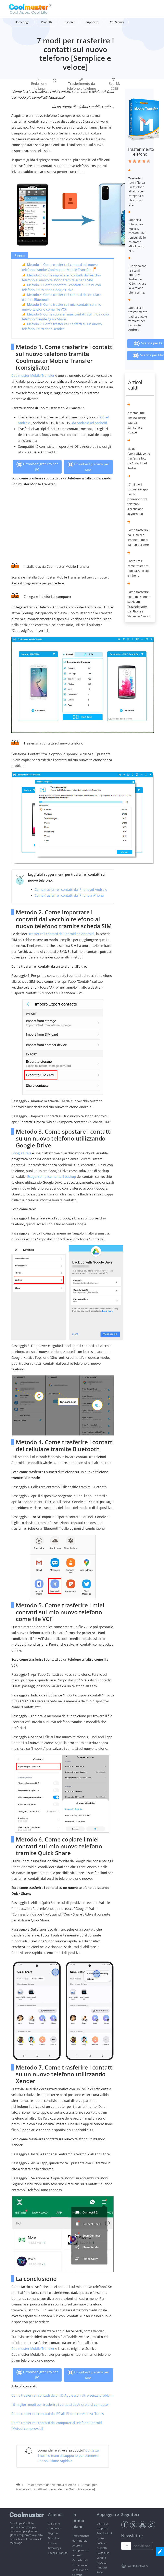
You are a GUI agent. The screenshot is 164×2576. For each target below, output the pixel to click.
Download (54, 2538)
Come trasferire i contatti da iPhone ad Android (71, 889)
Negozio (53, 2533)
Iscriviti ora (141, 2546)
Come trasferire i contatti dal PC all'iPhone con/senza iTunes (57, 2413)
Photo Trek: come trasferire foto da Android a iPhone (138, 568)
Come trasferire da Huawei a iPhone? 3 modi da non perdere (138, 537)
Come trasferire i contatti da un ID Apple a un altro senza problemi (62, 2395)
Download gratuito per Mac (88, 467)
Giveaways (54, 2548)
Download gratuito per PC (37, 467)
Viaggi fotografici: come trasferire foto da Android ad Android (138, 458)
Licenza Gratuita (57, 2553)
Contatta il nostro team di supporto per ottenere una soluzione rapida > (68, 2455)
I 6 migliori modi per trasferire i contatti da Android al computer (60, 2404)
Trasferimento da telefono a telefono (51, 2485)
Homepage (22, 22)
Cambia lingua (136, 2565)
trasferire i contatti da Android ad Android (61, 934)
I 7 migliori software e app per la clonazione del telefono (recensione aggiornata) (137, 499)
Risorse (52, 2543)
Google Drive (21, 1153)
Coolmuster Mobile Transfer (32, 375)
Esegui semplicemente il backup (51, 1176)
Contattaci (54, 2528)
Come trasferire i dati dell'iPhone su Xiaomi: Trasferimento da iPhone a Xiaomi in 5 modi (138, 604)
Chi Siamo (54, 2523)
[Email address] (126, 2546)
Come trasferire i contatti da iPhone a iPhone (69, 895)
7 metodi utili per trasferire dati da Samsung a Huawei (136, 422)
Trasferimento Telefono (140, 151)
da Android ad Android (89, 423)
